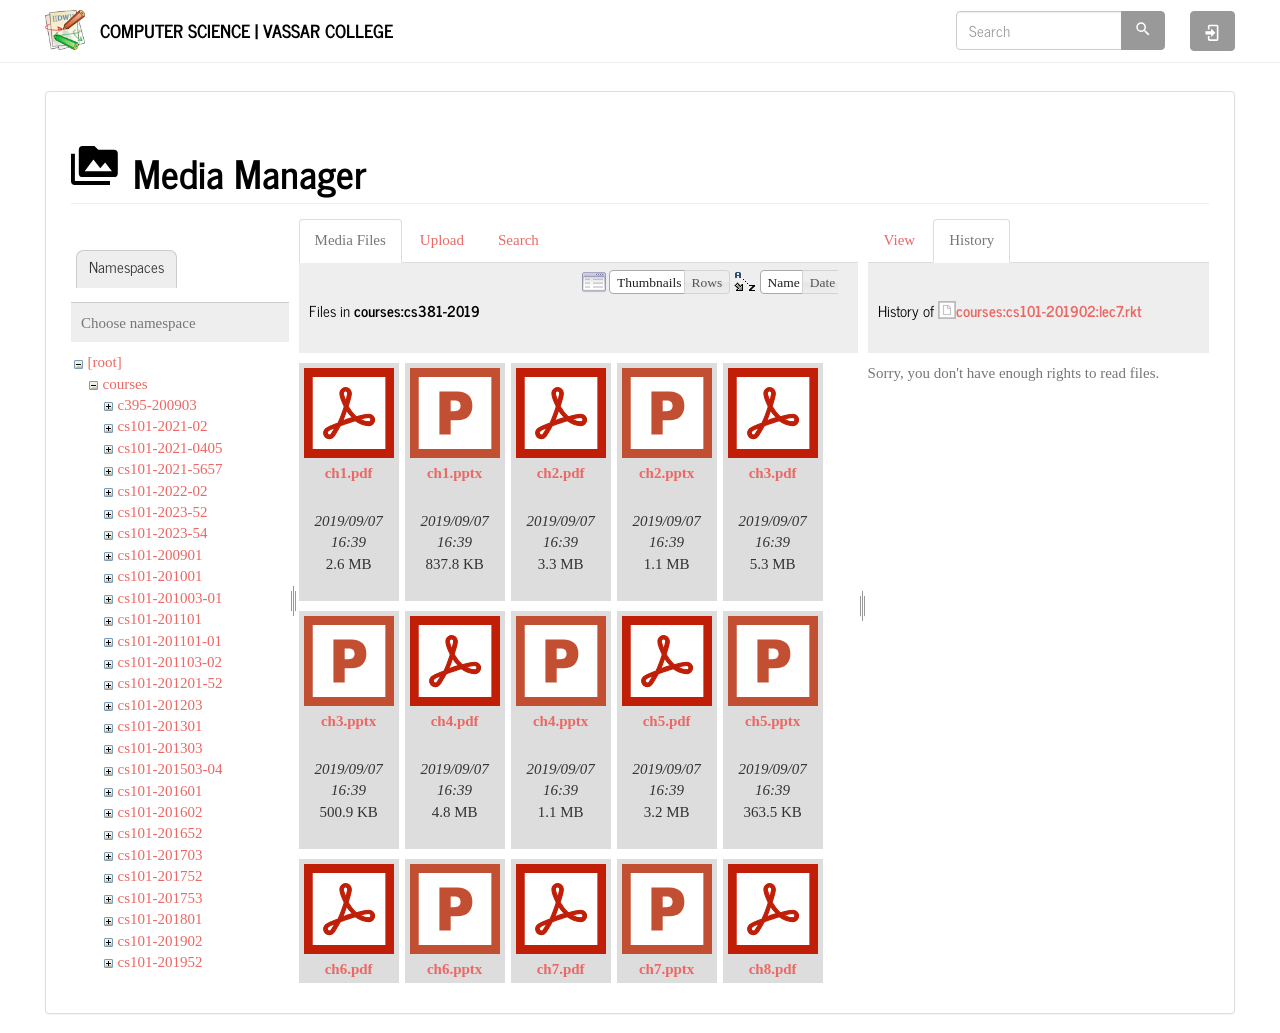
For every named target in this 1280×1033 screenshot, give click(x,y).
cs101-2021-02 (163, 426)
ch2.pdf (561, 473)
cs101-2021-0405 (170, 448)
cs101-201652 (160, 833)
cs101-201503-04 (170, 769)
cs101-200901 (160, 555)
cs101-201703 (160, 855)
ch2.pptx (666, 473)
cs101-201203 (160, 705)
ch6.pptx (454, 969)
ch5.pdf (667, 721)
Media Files (350, 240)
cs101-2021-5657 (170, 469)
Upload (442, 240)
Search (518, 240)
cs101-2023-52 (163, 512)
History (971, 240)
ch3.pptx (348, 721)
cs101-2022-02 (163, 491)
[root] (105, 362)
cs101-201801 (160, 919)
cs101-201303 (160, 748)
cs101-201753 (160, 898)
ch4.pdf (455, 721)
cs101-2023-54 (163, 533)
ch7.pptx (666, 969)
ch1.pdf (349, 473)
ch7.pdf (561, 969)
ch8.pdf (773, 969)
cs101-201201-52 (170, 683)
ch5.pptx (772, 721)
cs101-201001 (160, 576)
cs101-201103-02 (170, 662)
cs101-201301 (160, 726)
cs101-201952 (160, 962)
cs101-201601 (160, 791)
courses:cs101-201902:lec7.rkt (1049, 310)
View (900, 240)
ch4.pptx (560, 721)
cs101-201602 (160, 812)
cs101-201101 (160, 619)
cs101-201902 (160, 941)
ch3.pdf (773, 473)
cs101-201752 (160, 876)
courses (125, 384)
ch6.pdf (349, 969)
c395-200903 (157, 405)
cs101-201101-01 (170, 641)
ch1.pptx (454, 473)
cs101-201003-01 (170, 598)
